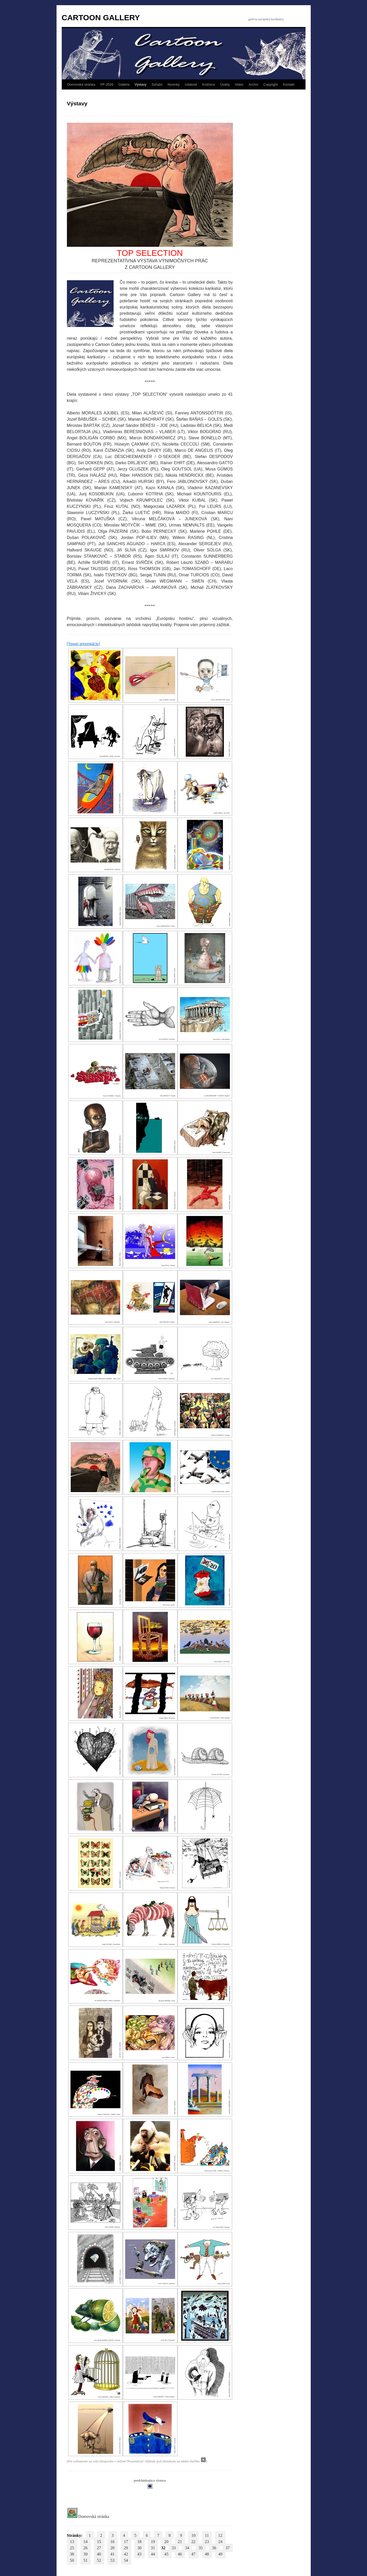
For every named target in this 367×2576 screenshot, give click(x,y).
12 (220, 2535)
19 (153, 2541)
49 (220, 2554)
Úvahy (225, 84)
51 (86, 2560)
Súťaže (156, 84)
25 (72, 2548)
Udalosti (191, 84)
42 (126, 2554)
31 (153, 2548)
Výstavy (141, 84)
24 (220, 2541)
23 (207, 2541)
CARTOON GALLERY (101, 17)
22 (193, 2541)
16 (112, 2541)
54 (126, 2560)
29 (126, 2548)
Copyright (270, 84)
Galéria (124, 84)
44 (153, 2554)
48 (207, 2554)
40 (99, 2554)
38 (72, 2554)
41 (112, 2554)
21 (180, 2541)
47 (193, 2554)
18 (139, 2541)
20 (166, 2541)
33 (174, 2548)
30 (139, 2548)
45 (166, 2554)
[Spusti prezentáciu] (83, 643)
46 (180, 2554)
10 (193, 2535)
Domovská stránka (81, 84)
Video (239, 84)
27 (99, 2548)
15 (99, 2541)
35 (201, 2548)
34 (187, 2548)
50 (72, 2560)
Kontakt (288, 84)
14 (86, 2541)
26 (86, 2548)
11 (207, 2535)
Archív (253, 84)
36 (214, 2548)
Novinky (173, 84)
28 (112, 2548)
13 (72, 2541)
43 (139, 2554)
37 (228, 2548)
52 (99, 2560)
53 (112, 2560)
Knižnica (208, 84)
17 (126, 2541)
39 (86, 2554)
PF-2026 (106, 84)
